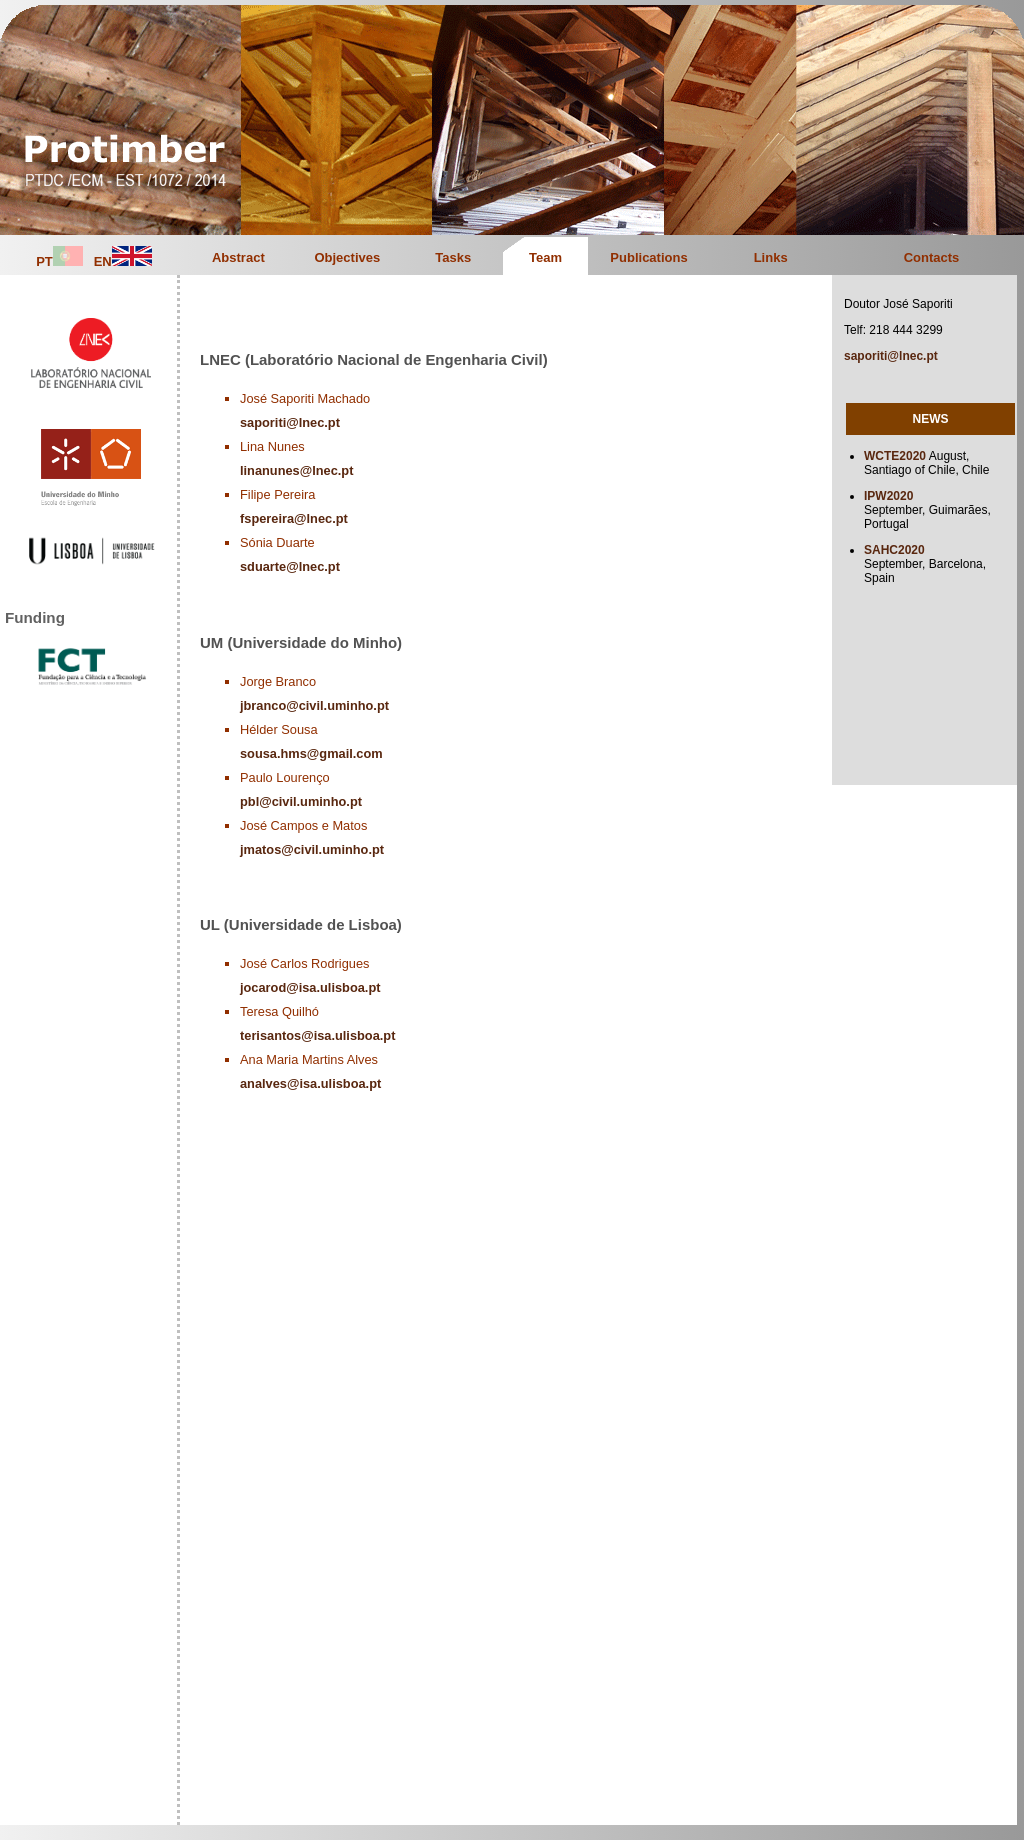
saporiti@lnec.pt (290, 422)
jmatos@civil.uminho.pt (312, 849)
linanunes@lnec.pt (296, 470)
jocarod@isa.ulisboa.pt (310, 987)
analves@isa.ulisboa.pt (310, 1083)
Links (771, 257)
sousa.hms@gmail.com (311, 753)
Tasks (453, 257)
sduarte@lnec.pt (290, 566)
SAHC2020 (894, 550)
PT (59, 261)
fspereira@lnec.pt (294, 518)
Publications (648, 257)
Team (545, 257)
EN (123, 261)
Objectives (347, 257)
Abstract (238, 257)
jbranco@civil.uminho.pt (314, 705)
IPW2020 (888, 496)
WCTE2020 (895, 456)
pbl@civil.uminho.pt (301, 801)
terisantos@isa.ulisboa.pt (317, 1035)
